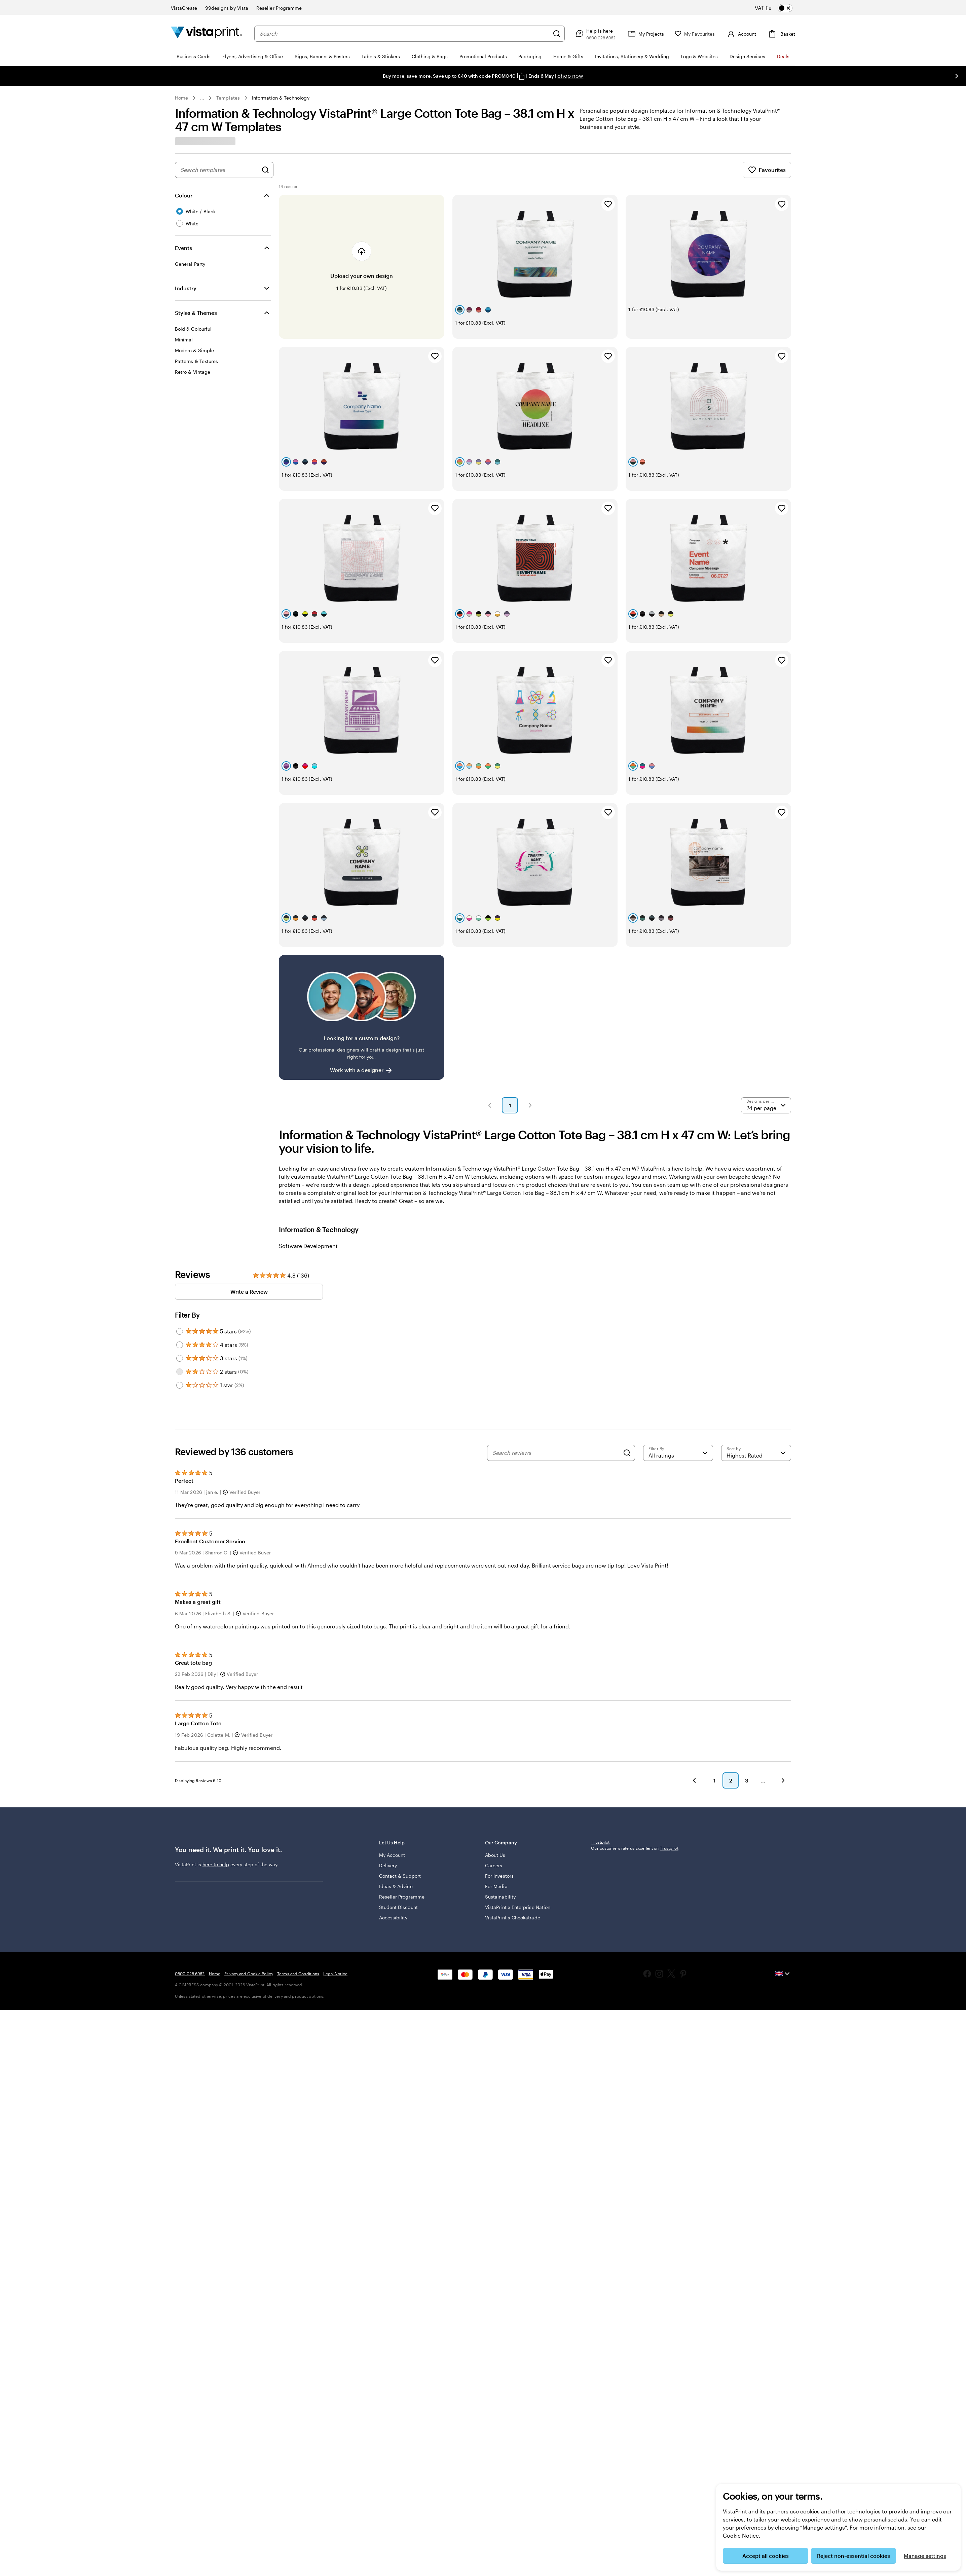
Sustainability (500, 1843)
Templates (228, 98)
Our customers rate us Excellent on (634, 1797)
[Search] (556, 33)
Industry (185, 288)
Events (183, 248)
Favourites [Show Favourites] (767, 170)
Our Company (533, 1792)
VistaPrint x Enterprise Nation (517, 1853)
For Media (496, 1832)
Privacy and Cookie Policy (248, 1959)
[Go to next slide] (957, 76)
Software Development (308, 1185)
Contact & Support (400, 1822)
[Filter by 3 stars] (179, 1297)
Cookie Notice (741, 2535)
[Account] (741, 33)
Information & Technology (280, 98)
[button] (490, 1045)
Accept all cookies (765, 2555)
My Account (392, 1801)
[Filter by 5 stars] (179, 1270)
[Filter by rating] (678, 1392)
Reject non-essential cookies (853, 2555)
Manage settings (925, 2555)
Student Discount (398, 1853)
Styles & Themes (196, 312)
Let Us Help (427, 1792)
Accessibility (393, 1864)
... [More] (202, 98)
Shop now (570, 75)
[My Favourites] (695, 33)
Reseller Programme (401, 1843)
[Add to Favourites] (608, 204)
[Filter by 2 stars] (179, 1311)
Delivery (388, 1811)
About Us (495, 1801)
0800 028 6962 (190, 1959)
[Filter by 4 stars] (179, 1284)
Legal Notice (335, 1959)
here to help (215, 1814)
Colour (183, 195)
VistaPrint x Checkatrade (512, 1864)
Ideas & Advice (396, 1832)
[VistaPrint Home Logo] (206, 33)
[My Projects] (645, 34)
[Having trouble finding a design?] (361, 956)
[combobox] (404, 34)
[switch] (779, 8)
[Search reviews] (556, 1392)
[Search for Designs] (265, 170)
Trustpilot (600, 1791)
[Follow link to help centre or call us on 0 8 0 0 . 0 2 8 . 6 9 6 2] (595, 34)
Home (181, 98)
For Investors (499, 1822)
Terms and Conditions (298, 1959)
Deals (783, 56)
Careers (494, 1811)
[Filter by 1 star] (179, 1324)
